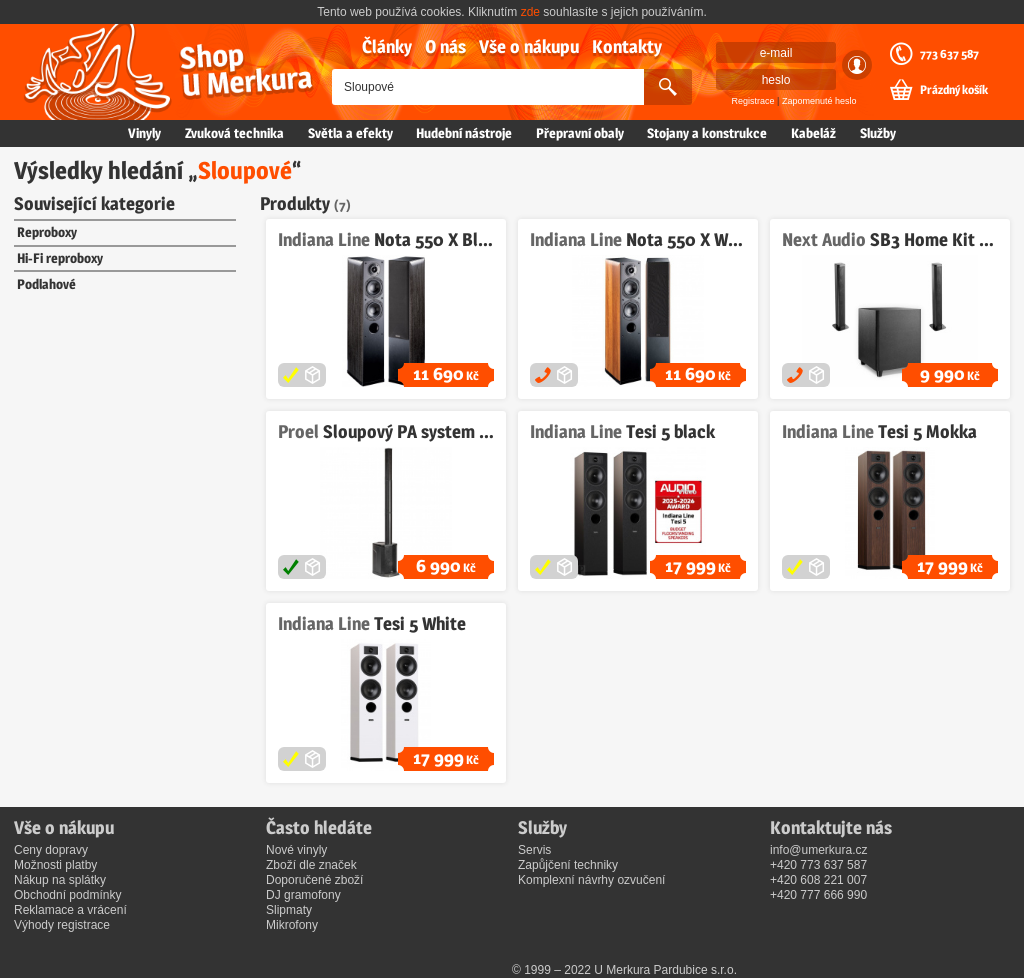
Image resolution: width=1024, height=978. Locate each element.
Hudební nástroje (464, 133)
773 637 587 (949, 54)
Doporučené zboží (314, 880)
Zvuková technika (234, 133)
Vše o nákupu (529, 46)
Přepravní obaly (580, 133)
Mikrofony (292, 925)
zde (530, 12)
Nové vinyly (296, 850)
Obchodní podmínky (67, 895)
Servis (534, 850)
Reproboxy (47, 232)
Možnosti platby (55, 865)
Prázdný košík (954, 90)
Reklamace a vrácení (70, 910)
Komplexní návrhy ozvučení (591, 880)
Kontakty (627, 46)
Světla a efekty (350, 133)
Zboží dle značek (311, 865)
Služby (878, 133)
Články (387, 46)
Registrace (753, 101)
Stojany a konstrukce (707, 133)
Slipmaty (289, 910)
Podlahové (46, 284)
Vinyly (144, 133)
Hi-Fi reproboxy (60, 258)
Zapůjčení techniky (568, 865)
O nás (445, 46)
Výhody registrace (62, 925)
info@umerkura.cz (819, 850)
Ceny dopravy (51, 850)
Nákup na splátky (60, 880)
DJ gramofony (303, 895)
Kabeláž (813, 133)
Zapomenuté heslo (819, 101)
